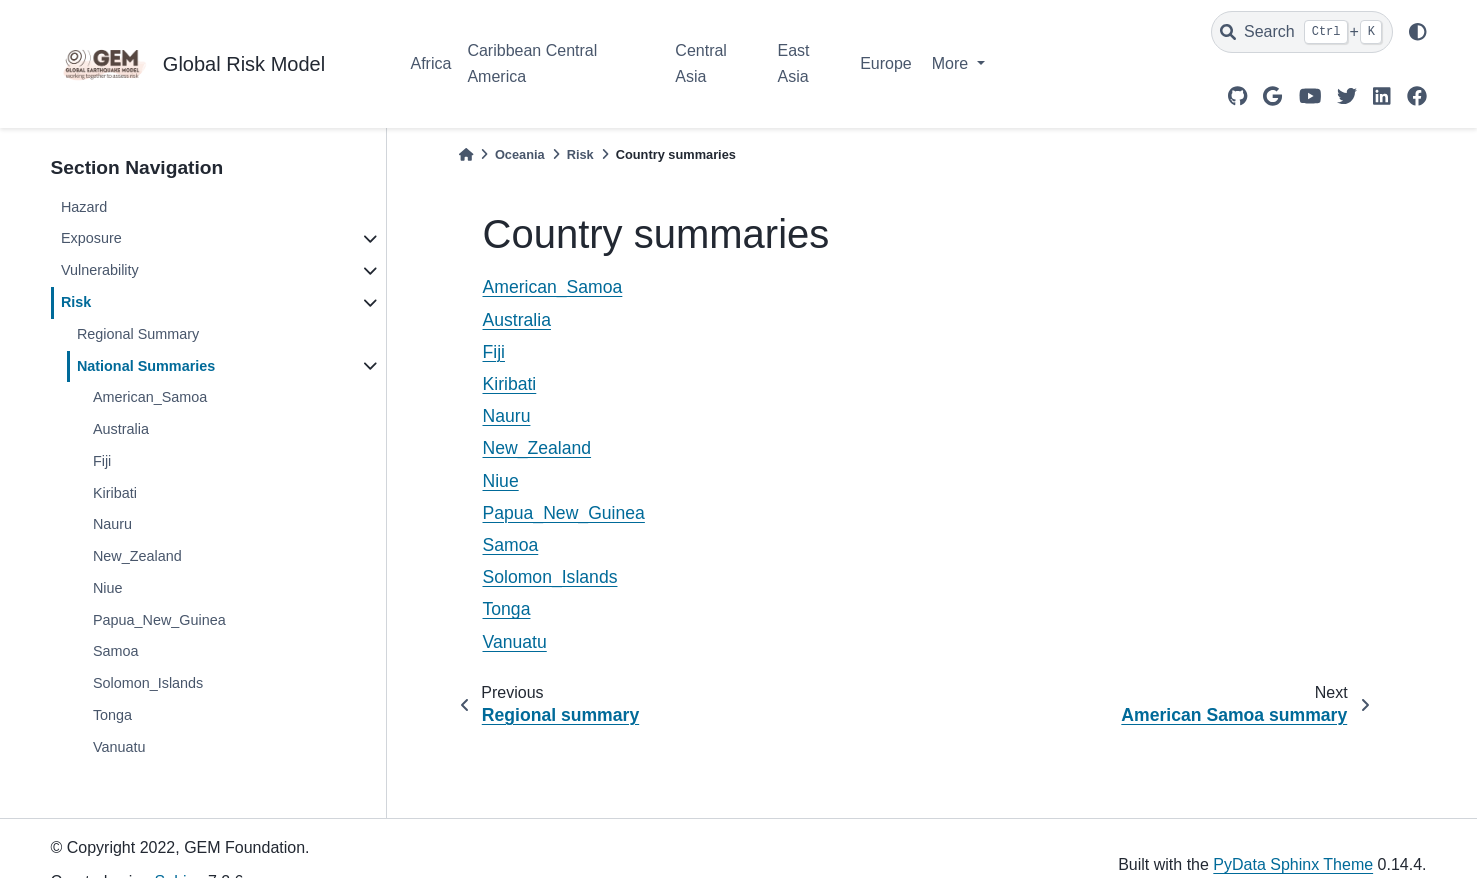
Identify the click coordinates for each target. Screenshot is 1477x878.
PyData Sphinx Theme (1293, 864)
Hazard (84, 207)
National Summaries (146, 366)
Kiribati (115, 493)
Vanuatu (119, 747)
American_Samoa (150, 397)
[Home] (466, 154)
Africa (431, 63)
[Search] (1302, 32)
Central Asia (701, 63)
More (952, 63)
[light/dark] (1418, 32)
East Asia (794, 63)
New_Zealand (137, 556)
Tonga (112, 715)
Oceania (520, 154)
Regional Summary (138, 334)
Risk (76, 302)
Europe (886, 63)
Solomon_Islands (148, 683)
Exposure (91, 238)
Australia (121, 429)
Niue (108, 588)
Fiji (102, 461)
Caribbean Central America (532, 63)
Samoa (116, 651)
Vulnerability (100, 270)
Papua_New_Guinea (159, 620)
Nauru (112, 524)
